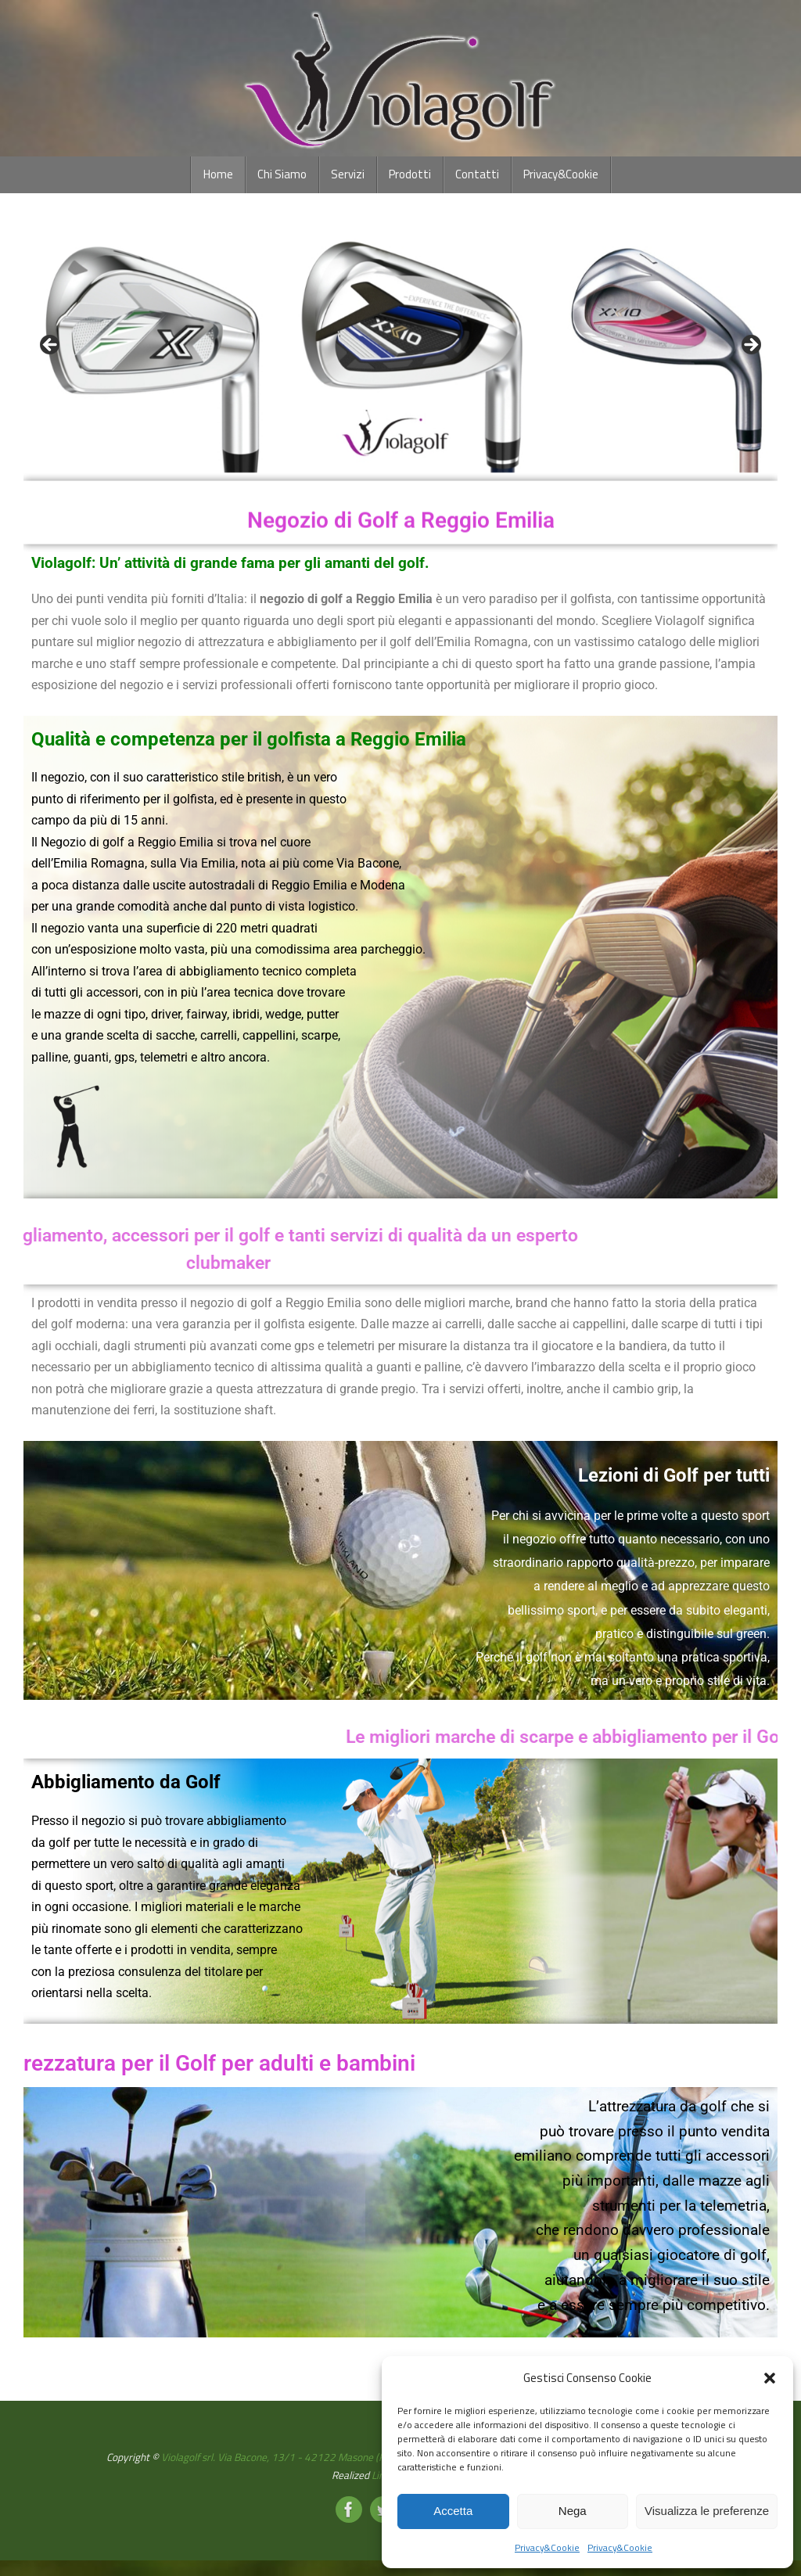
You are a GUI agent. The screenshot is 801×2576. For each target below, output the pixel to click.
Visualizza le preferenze (707, 2510)
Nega (573, 2510)
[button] (770, 2378)
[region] (400, 350)
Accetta (452, 2510)
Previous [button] (51, 345)
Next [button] (750, 345)
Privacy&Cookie (547, 2547)
